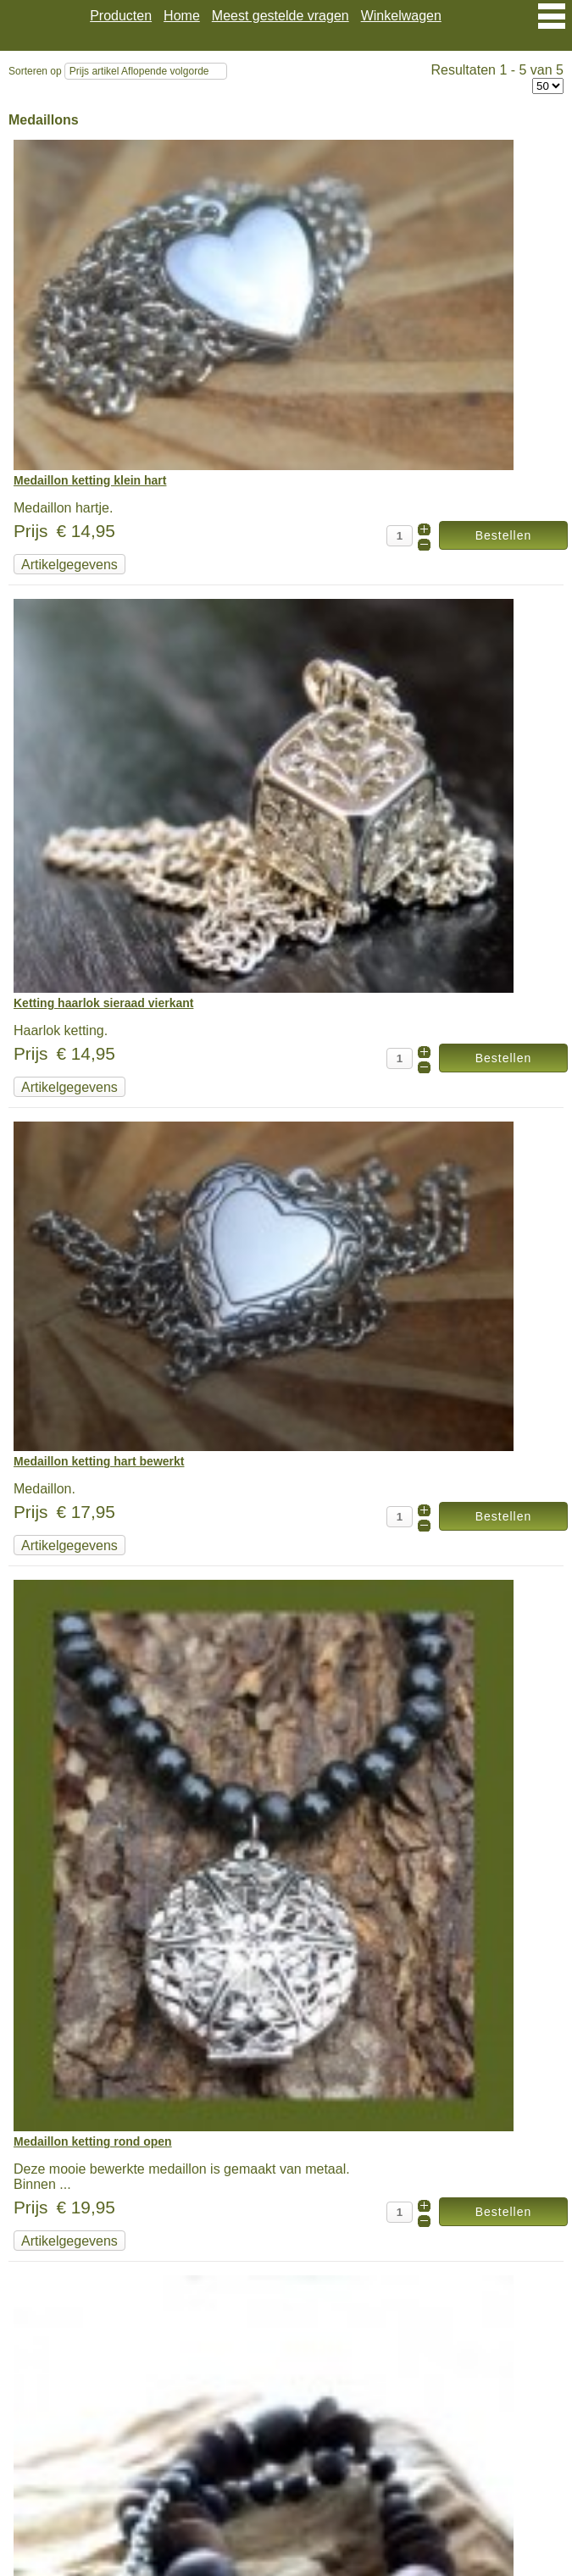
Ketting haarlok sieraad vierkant (103, 1003)
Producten (121, 15)
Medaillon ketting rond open (93, 2141)
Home (182, 15)
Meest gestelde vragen (280, 15)
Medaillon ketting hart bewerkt (99, 1461)
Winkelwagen (401, 15)
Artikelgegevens (69, 564)
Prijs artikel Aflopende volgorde (139, 71)
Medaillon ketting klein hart (90, 480)
